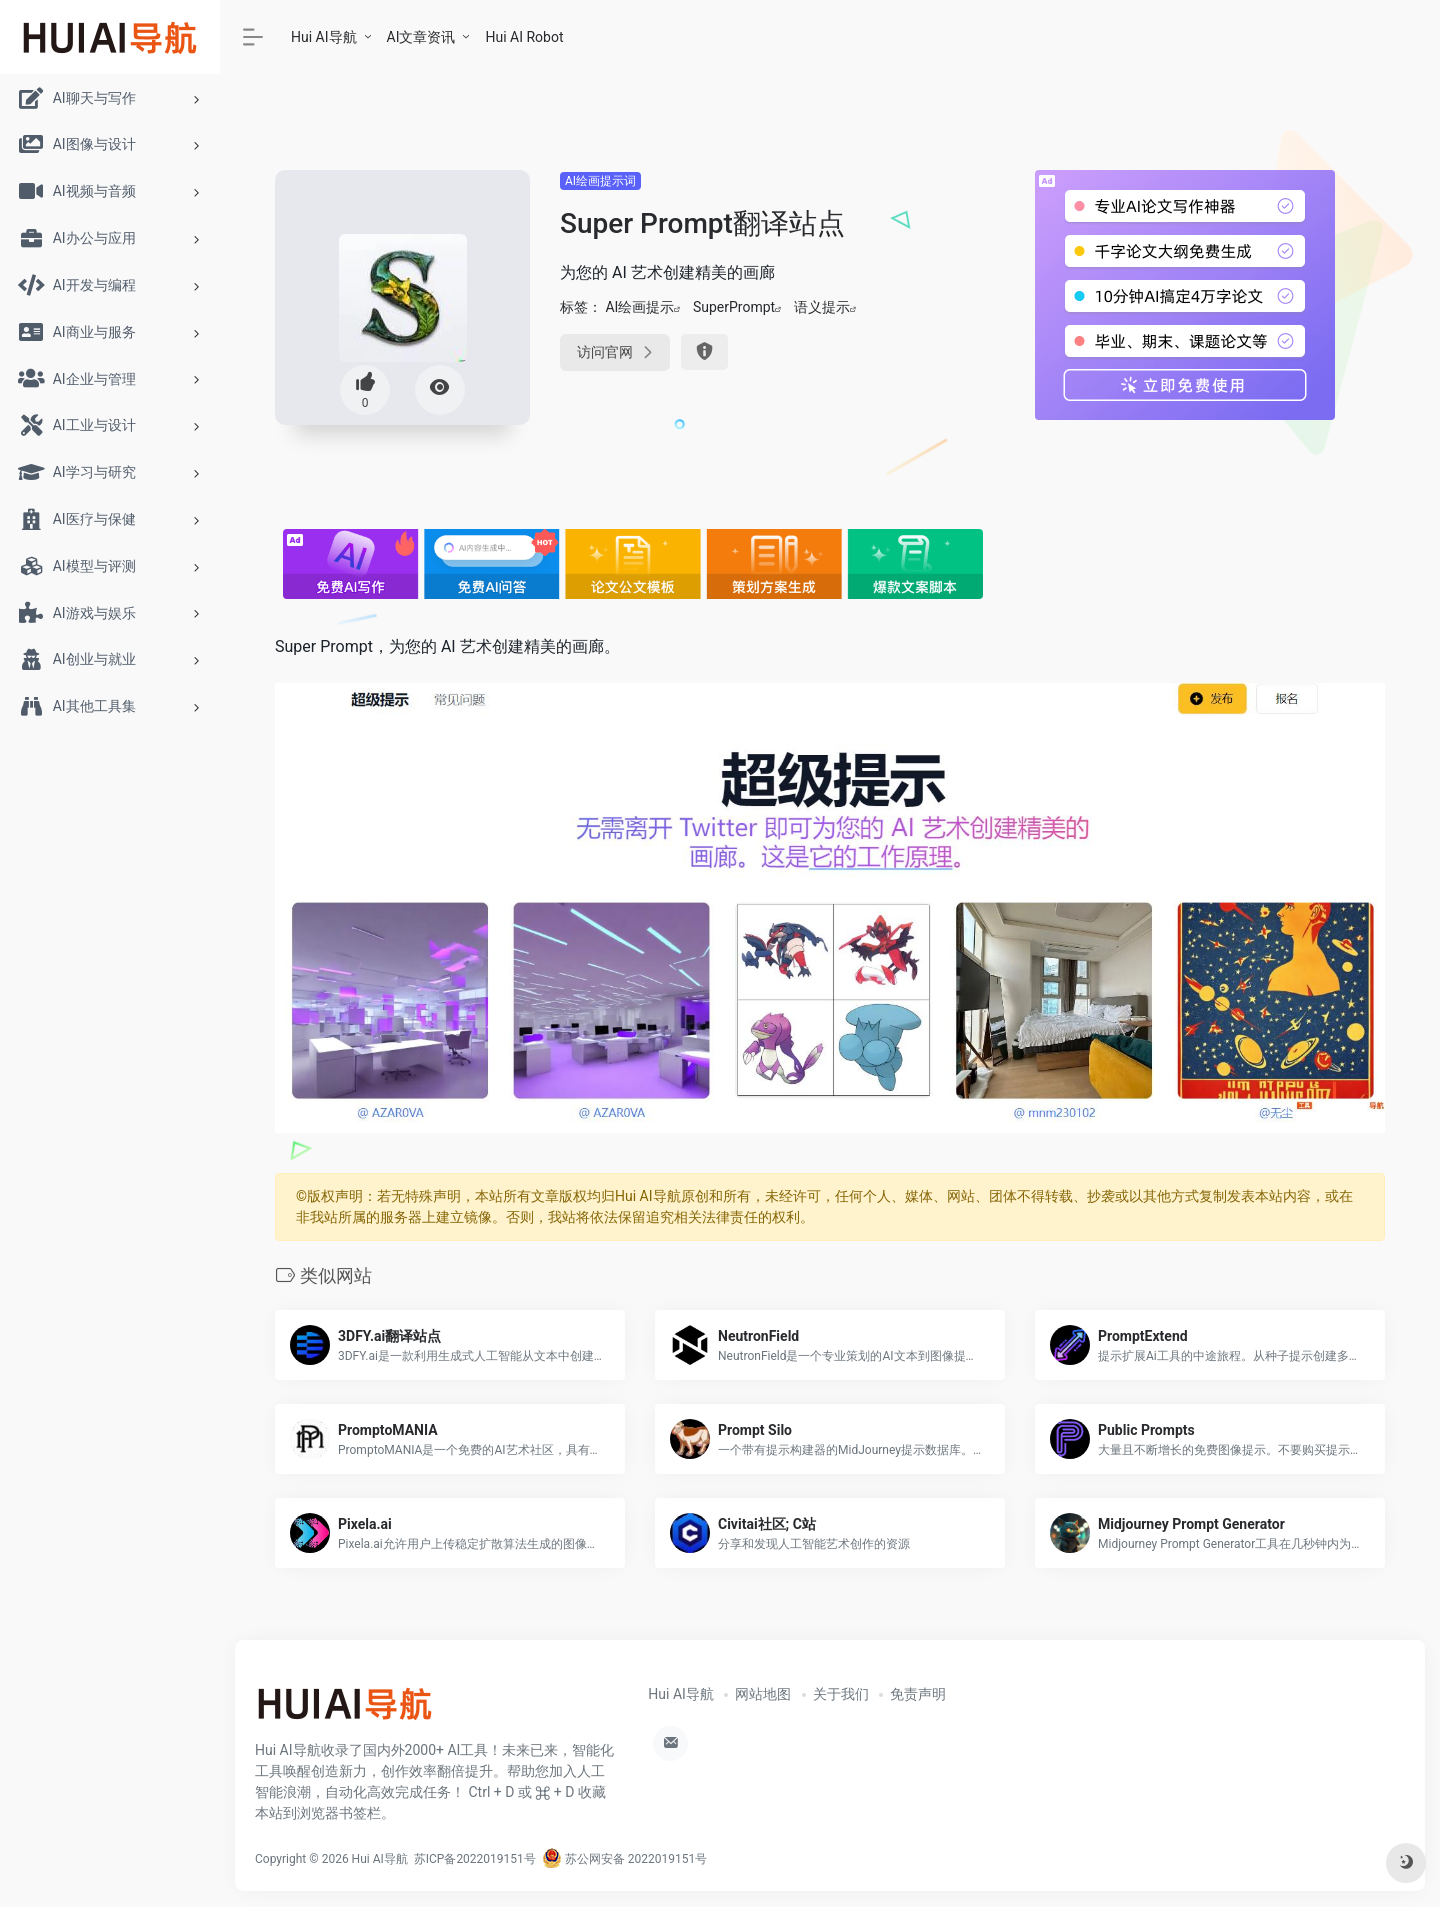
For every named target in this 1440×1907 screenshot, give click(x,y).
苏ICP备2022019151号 (475, 1859)
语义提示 (822, 307)
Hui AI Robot (524, 37)
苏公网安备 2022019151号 (624, 1859)
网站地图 (763, 1694)
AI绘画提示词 (600, 181)
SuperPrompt (734, 307)
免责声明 (918, 1694)
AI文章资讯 (421, 37)
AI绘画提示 (639, 307)
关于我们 (841, 1694)
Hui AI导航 (324, 37)
